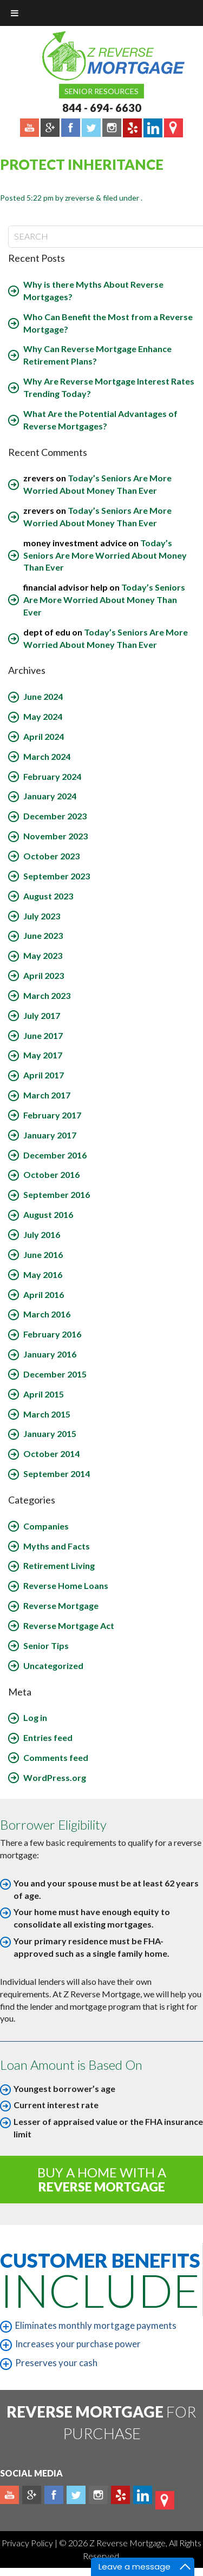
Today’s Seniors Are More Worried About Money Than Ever (105, 555)
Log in (35, 1717)
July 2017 (41, 1015)
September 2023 (56, 876)
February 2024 (52, 776)
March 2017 (46, 1095)
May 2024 (42, 716)
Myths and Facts (56, 1546)
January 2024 (49, 796)
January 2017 (49, 1135)
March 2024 (46, 756)
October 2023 (51, 856)
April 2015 (43, 1394)
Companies (46, 1526)
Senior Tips (46, 1645)
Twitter (76, 2495)
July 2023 (41, 916)
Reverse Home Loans (65, 1585)
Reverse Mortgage (61, 1605)
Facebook (53, 2495)
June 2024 (43, 696)
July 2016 (41, 1234)
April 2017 (43, 1075)
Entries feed (48, 1737)
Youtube (9, 2495)
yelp (120, 2495)
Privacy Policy (28, 2543)
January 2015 (49, 1433)
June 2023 (43, 935)
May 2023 (42, 955)
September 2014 (56, 1473)
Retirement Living (59, 1565)
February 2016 (52, 1334)
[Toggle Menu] (14, 13)
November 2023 (55, 836)
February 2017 (52, 1115)
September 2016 (56, 1194)
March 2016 (46, 1314)
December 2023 (55, 816)
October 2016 (51, 1174)
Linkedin (142, 2495)
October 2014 (51, 1453)
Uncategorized (53, 1665)
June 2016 (43, 1254)
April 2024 (43, 736)
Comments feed (55, 1757)
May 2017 (42, 1055)
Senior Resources (101, 91)
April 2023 (43, 975)
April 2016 (43, 1294)
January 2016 (49, 1354)
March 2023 (46, 995)
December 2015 (55, 1374)
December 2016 (55, 1155)
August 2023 (48, 896)
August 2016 (48, 1214)
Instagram (98, 2495)
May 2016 (42, 1274)
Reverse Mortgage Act (68, 1625)
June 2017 (43, 1035)
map (164, 2500)
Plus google (31, 2495)
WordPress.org (54, 1777)
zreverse (79, 197)
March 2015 (46, 1414)
